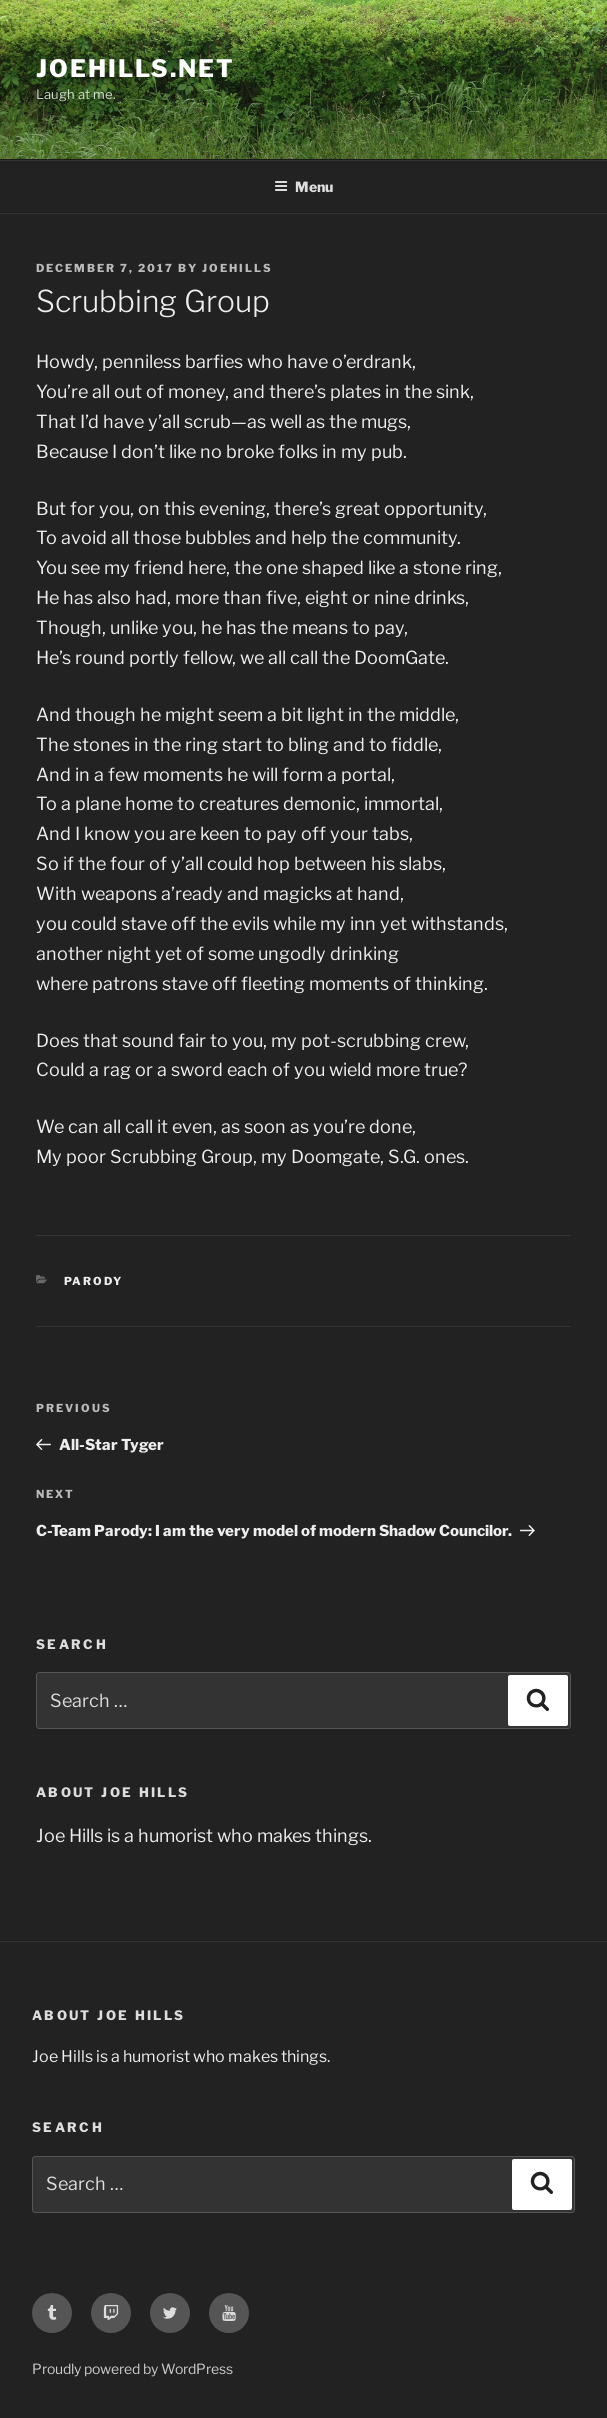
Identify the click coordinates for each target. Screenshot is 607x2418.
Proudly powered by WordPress (132, 2368)
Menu (303, 186)
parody (94, 1281)
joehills (237, 268)
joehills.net (135, 68)
